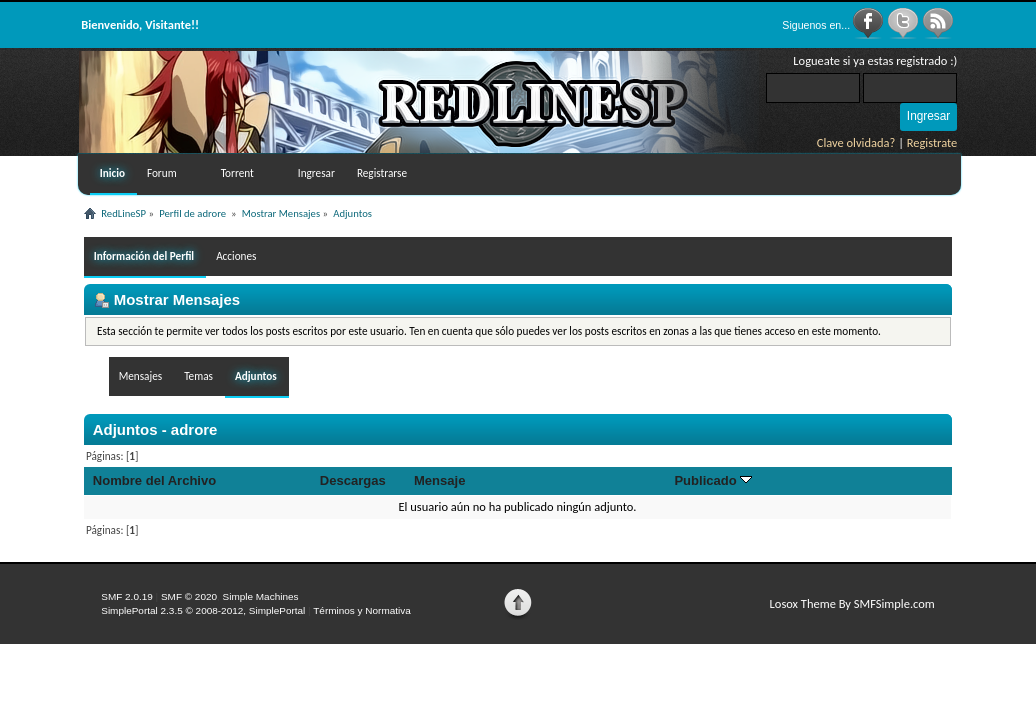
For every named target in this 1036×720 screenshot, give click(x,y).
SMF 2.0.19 (127, 596)
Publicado (713, 480)
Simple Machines (261, 596)
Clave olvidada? (856, 142)
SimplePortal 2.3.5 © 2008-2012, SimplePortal (203, 610)
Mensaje (439, 480)
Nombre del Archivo (154, 480)
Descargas (353, 480)
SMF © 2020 (189, 596)
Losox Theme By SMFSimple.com (852, 603)
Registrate (932, 142)
